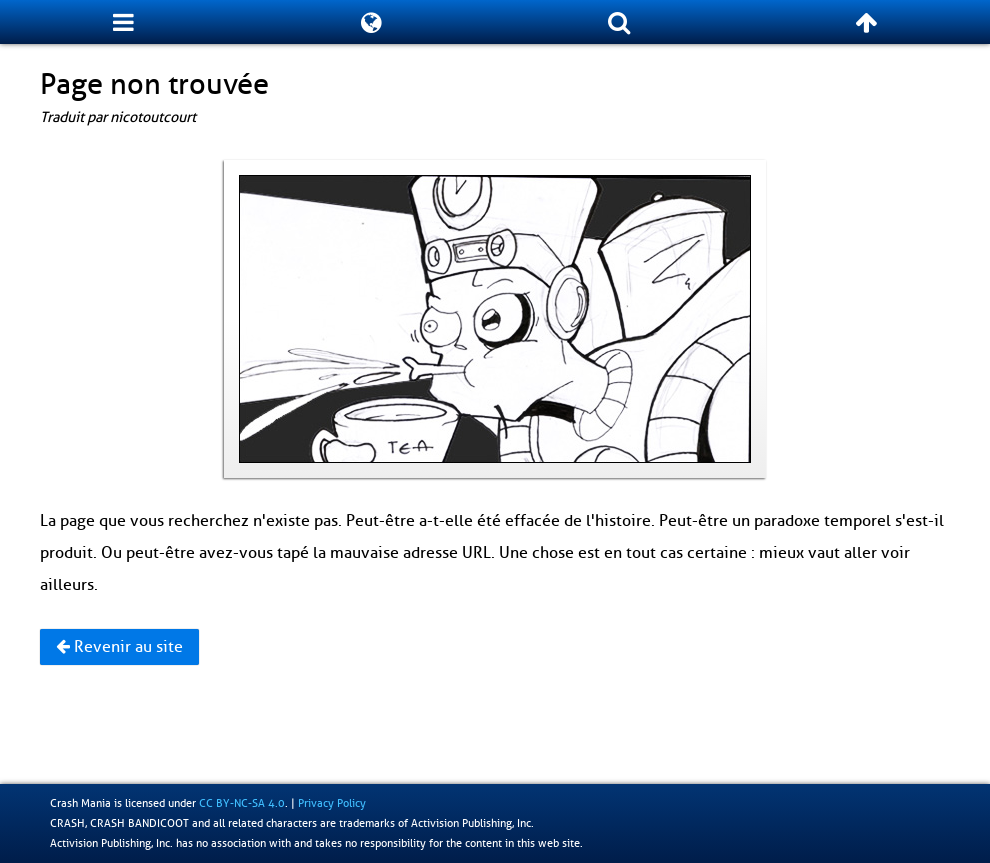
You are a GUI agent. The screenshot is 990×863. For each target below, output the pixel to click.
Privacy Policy (332, 803)
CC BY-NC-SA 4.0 (242, 803)
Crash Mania (80, 803)
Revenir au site (119, 647)
